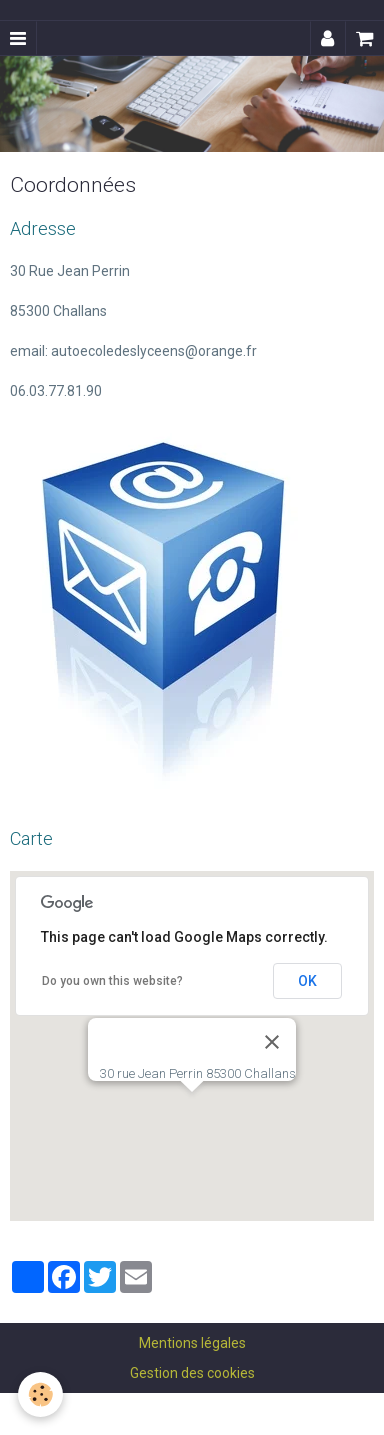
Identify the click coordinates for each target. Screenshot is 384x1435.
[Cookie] (40, 1394)
